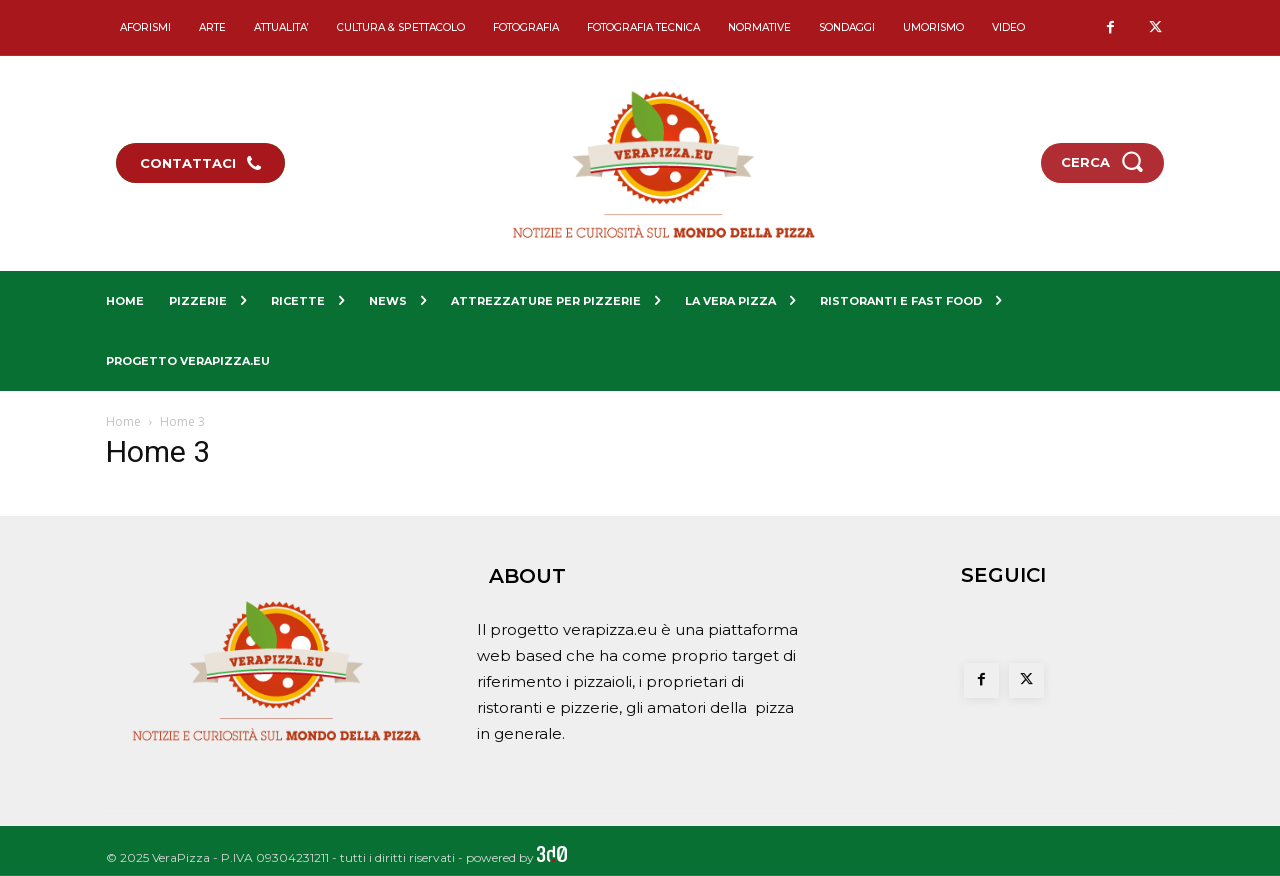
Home (123, 421)
